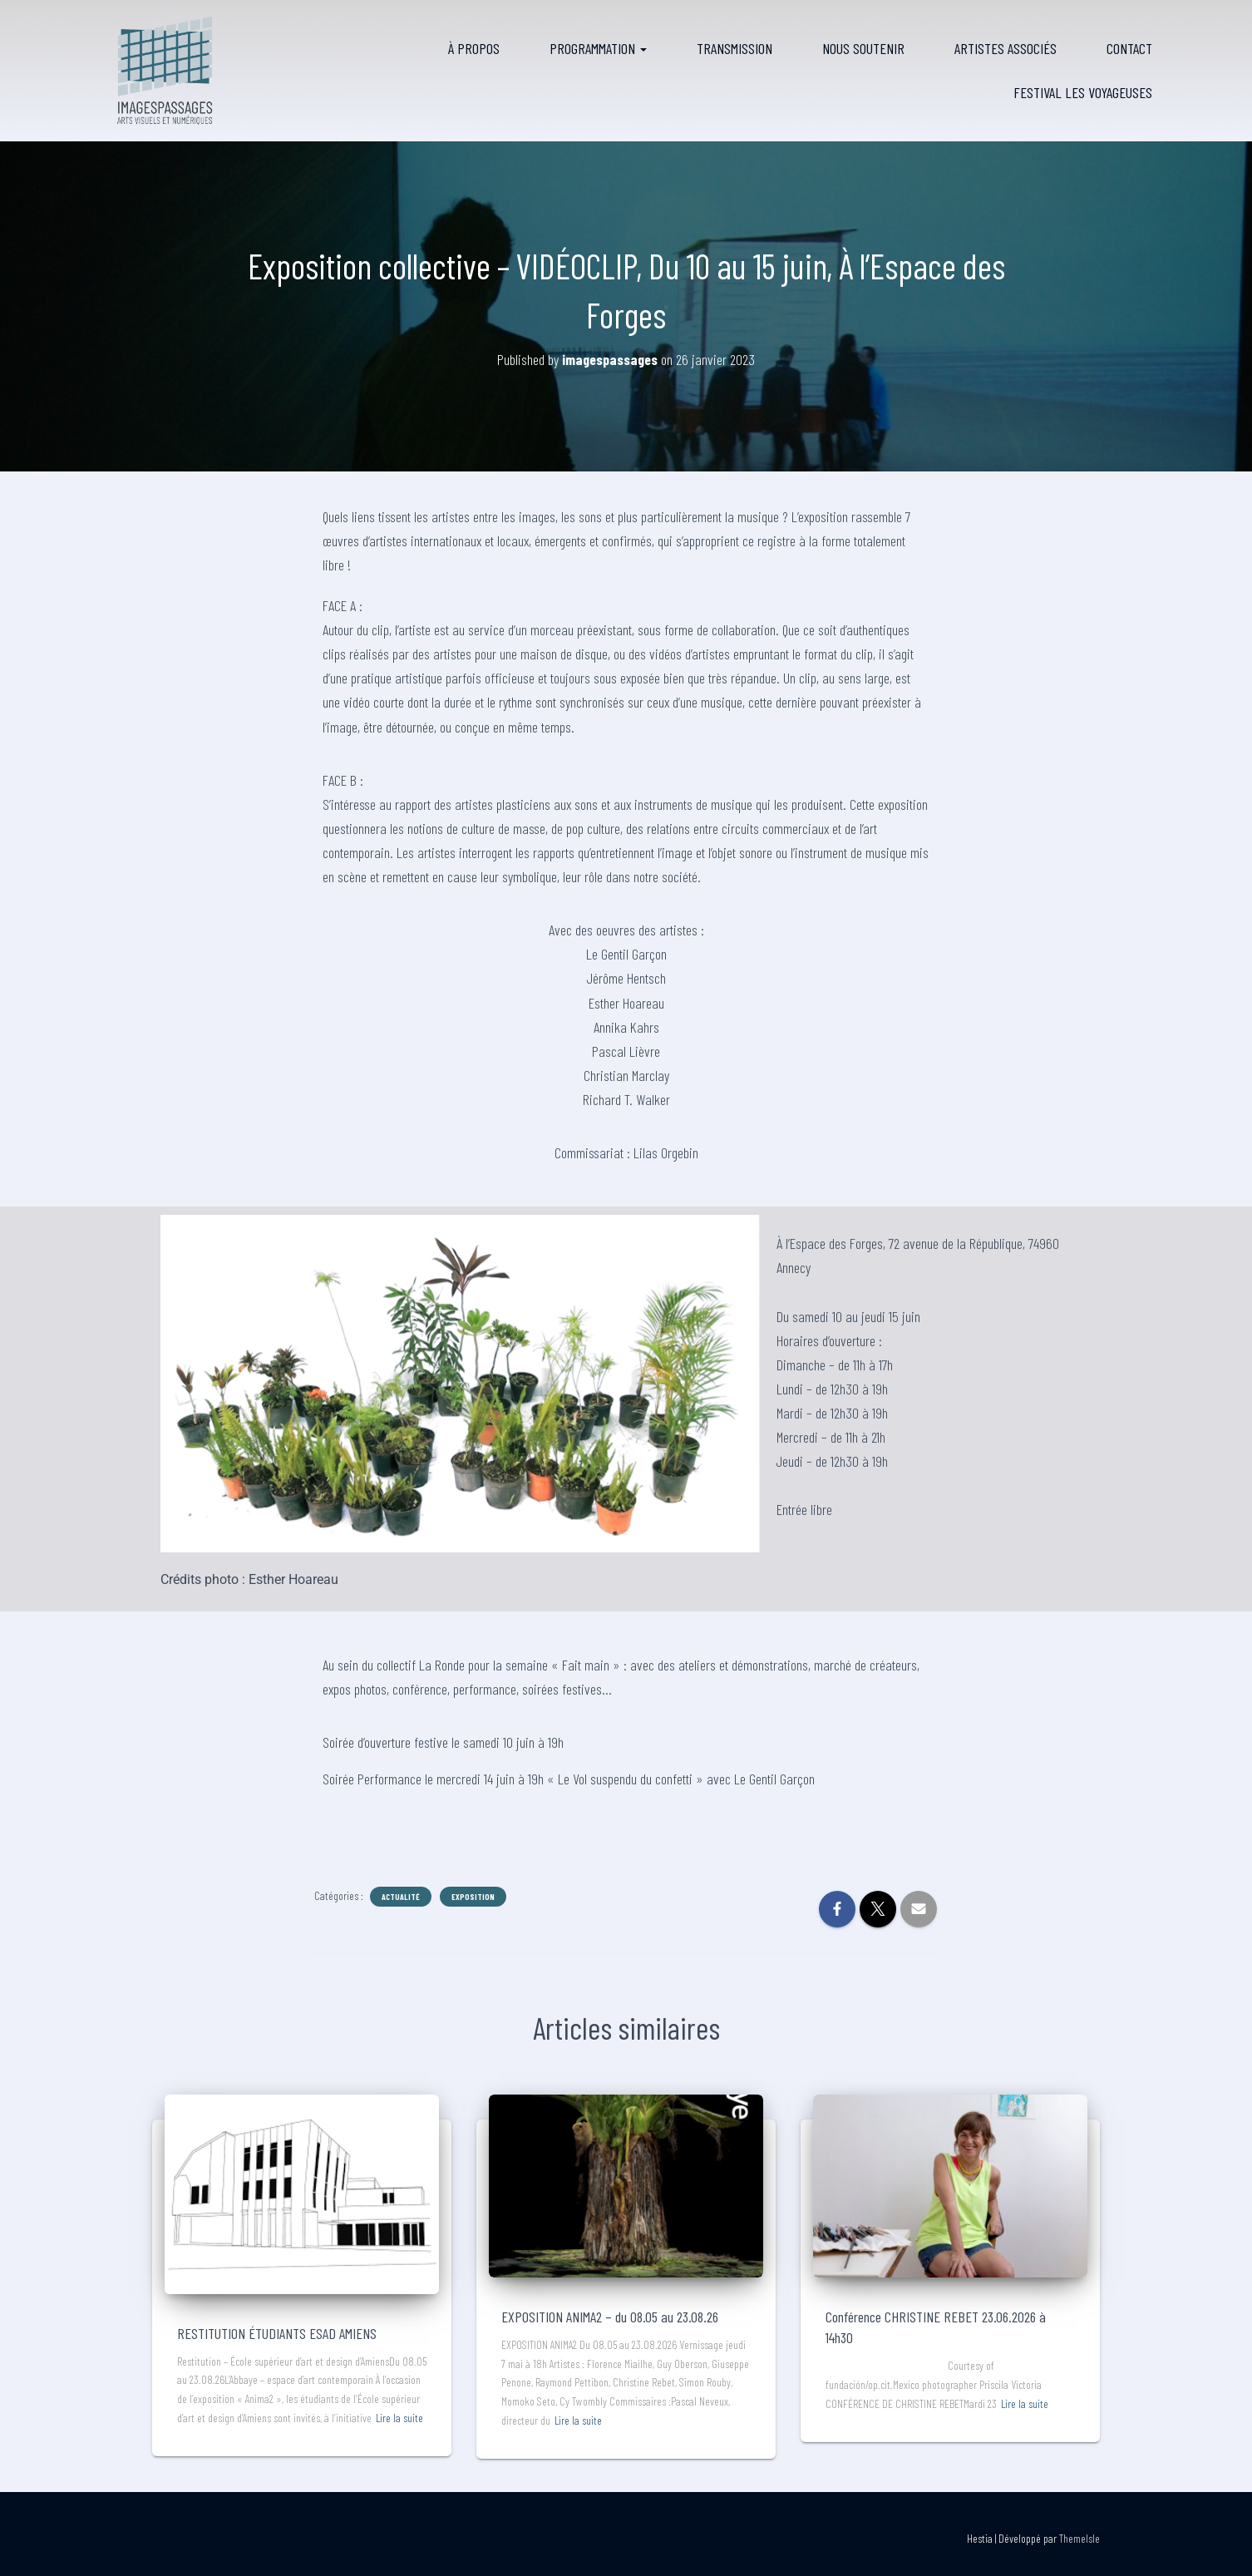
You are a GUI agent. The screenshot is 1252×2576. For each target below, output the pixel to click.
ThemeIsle (1079, 2538)
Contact (1129, 48)
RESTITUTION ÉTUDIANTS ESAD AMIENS (277, 2333)
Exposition (473, 1897)
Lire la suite (399, 2418)
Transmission (734, 48)
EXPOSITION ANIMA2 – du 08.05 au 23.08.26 (609, 2316)
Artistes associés (1005, 48)
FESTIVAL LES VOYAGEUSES (1082, 92)
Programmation (598, 48)
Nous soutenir (863, 48)
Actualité (401, 1897)
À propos (474, 48)
